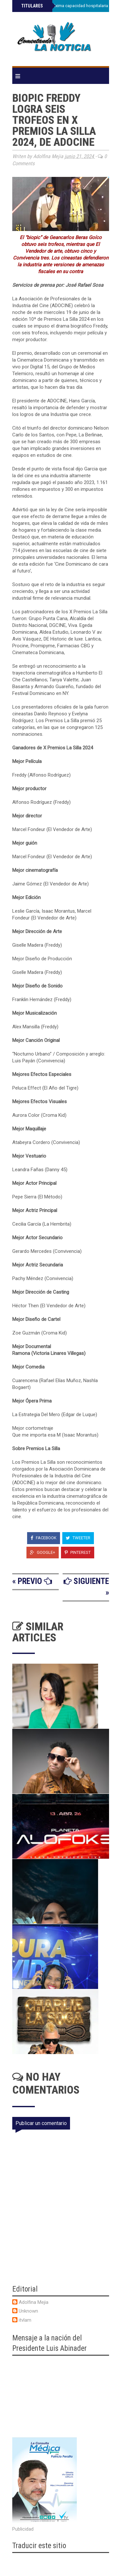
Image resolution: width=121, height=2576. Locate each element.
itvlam (25, 2320)
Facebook (43, 1537)
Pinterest (78, 1552)
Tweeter (78, 1537)
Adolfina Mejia (33, 2302)
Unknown (28, 2311)
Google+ (42, 1552)
